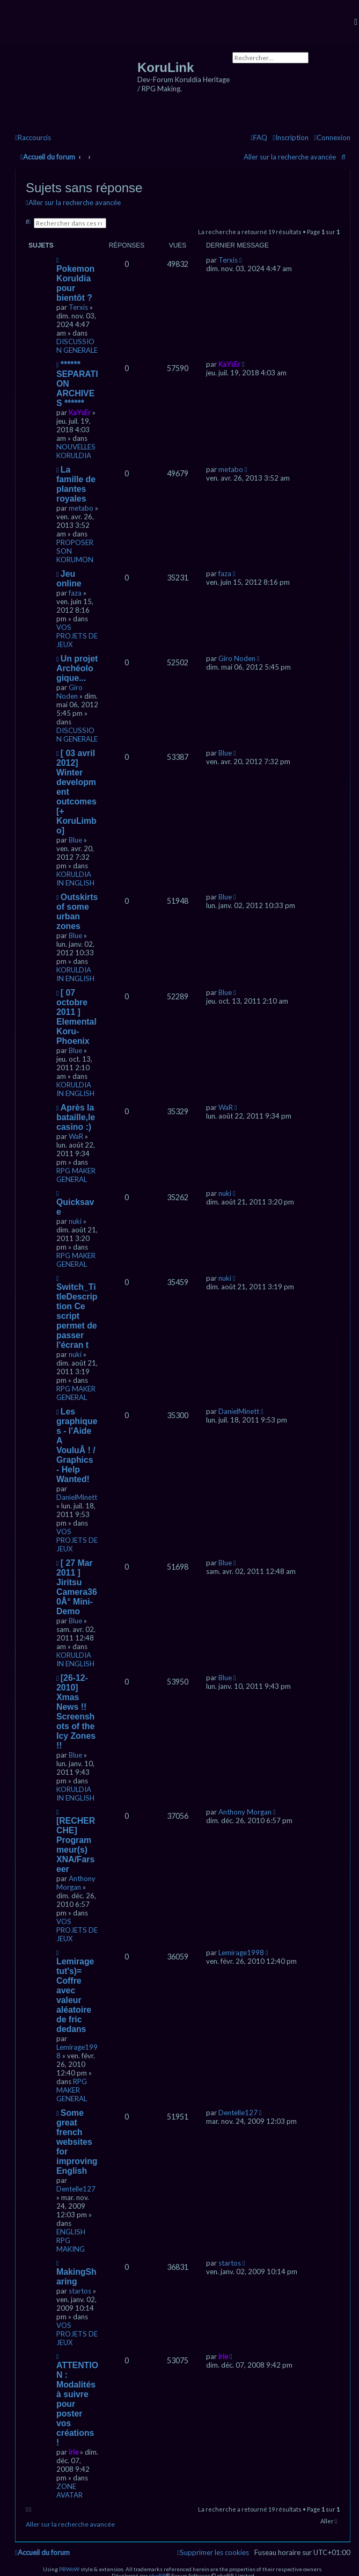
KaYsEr (80, 412)
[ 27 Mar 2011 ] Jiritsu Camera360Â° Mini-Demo (76, 1587)
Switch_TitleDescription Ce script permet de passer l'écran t (77, 1315)
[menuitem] (332, 138)
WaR (76, 1136)
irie (73, 2452)
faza (75, 593)
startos (80, 2291)
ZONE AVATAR (69, 2490)
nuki (75, 1221)
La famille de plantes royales (76, 484)
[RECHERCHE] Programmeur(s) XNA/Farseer (75, 1845)
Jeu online (69, 578)
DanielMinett (76, 1497)
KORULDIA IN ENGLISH (75, 878)
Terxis (78, 307)
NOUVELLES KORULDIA (76, 451)
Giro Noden (69, 691)
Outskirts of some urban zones (77, 911)
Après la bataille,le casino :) (75, 1117)
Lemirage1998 (241, 1952)
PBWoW (69, 2569)
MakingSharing (76, 2276)
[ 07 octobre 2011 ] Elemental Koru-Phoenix (76, 1017)
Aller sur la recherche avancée (290, 157)
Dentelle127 (76, 2189)
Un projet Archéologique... (77, 668)
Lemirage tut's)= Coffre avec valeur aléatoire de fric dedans (75, 1995)
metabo (81, 508)
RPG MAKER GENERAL (76, 1175)
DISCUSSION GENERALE (77, 345)
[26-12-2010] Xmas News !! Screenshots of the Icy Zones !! (76, 1711)
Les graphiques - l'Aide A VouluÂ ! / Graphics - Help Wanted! (77, 1445)
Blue (75, 840)
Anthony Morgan (76, 1882)
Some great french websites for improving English (77, 2141)
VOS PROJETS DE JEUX (77, 636)
